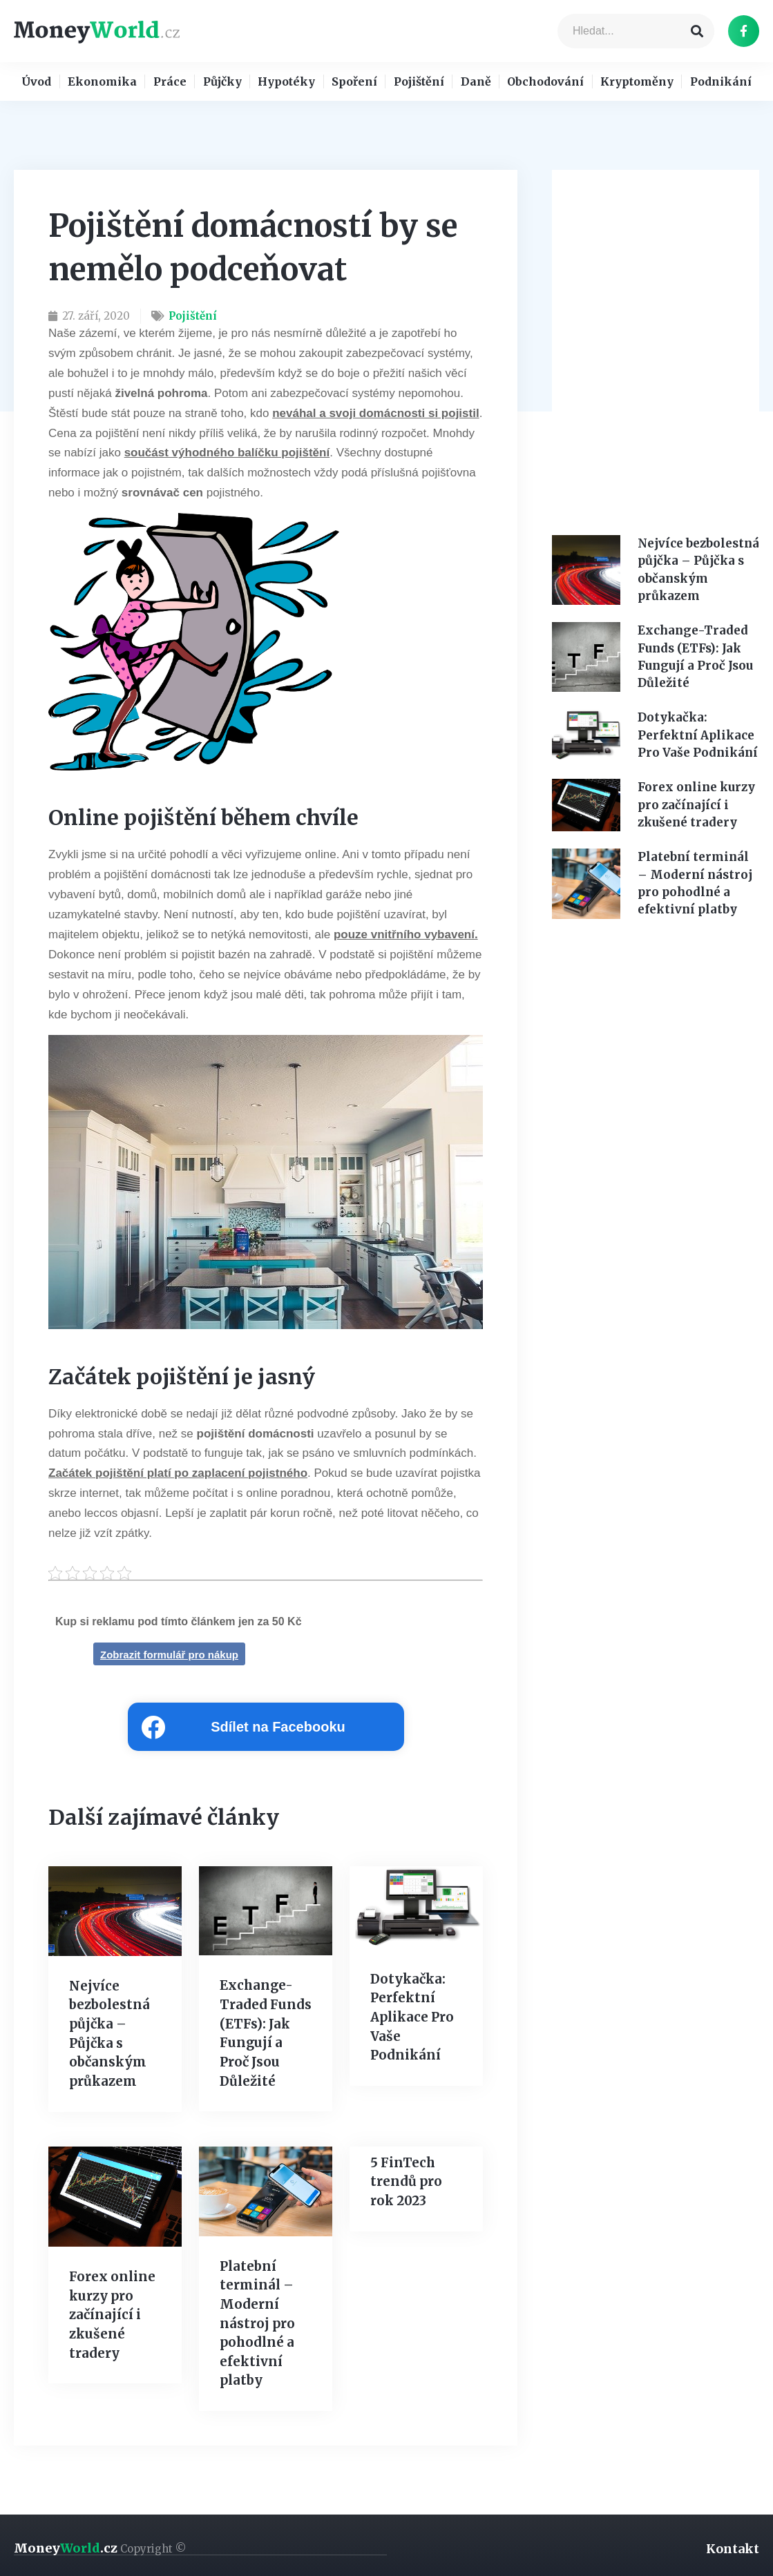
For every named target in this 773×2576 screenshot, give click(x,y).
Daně (476, 83)
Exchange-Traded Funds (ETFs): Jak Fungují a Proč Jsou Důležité (264, 2026)
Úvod (36, 83)
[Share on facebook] (266, 1730)
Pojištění (419, 83)
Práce (170, 83)
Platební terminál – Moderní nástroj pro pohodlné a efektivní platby (256, 2322)
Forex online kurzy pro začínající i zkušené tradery (110, 2314)
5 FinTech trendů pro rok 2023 (404, 2181)
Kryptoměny (637, 83)
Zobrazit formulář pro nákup (169, 1657)
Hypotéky (286, 83)
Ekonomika (102, 83)
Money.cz (100, 2545)
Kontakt (732, 2545)
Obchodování (545, 83)
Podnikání (721, 83)
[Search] (697, 31)
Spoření (354, 83)
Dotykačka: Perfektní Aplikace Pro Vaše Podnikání (411, 2019)
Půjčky (222, 83)
